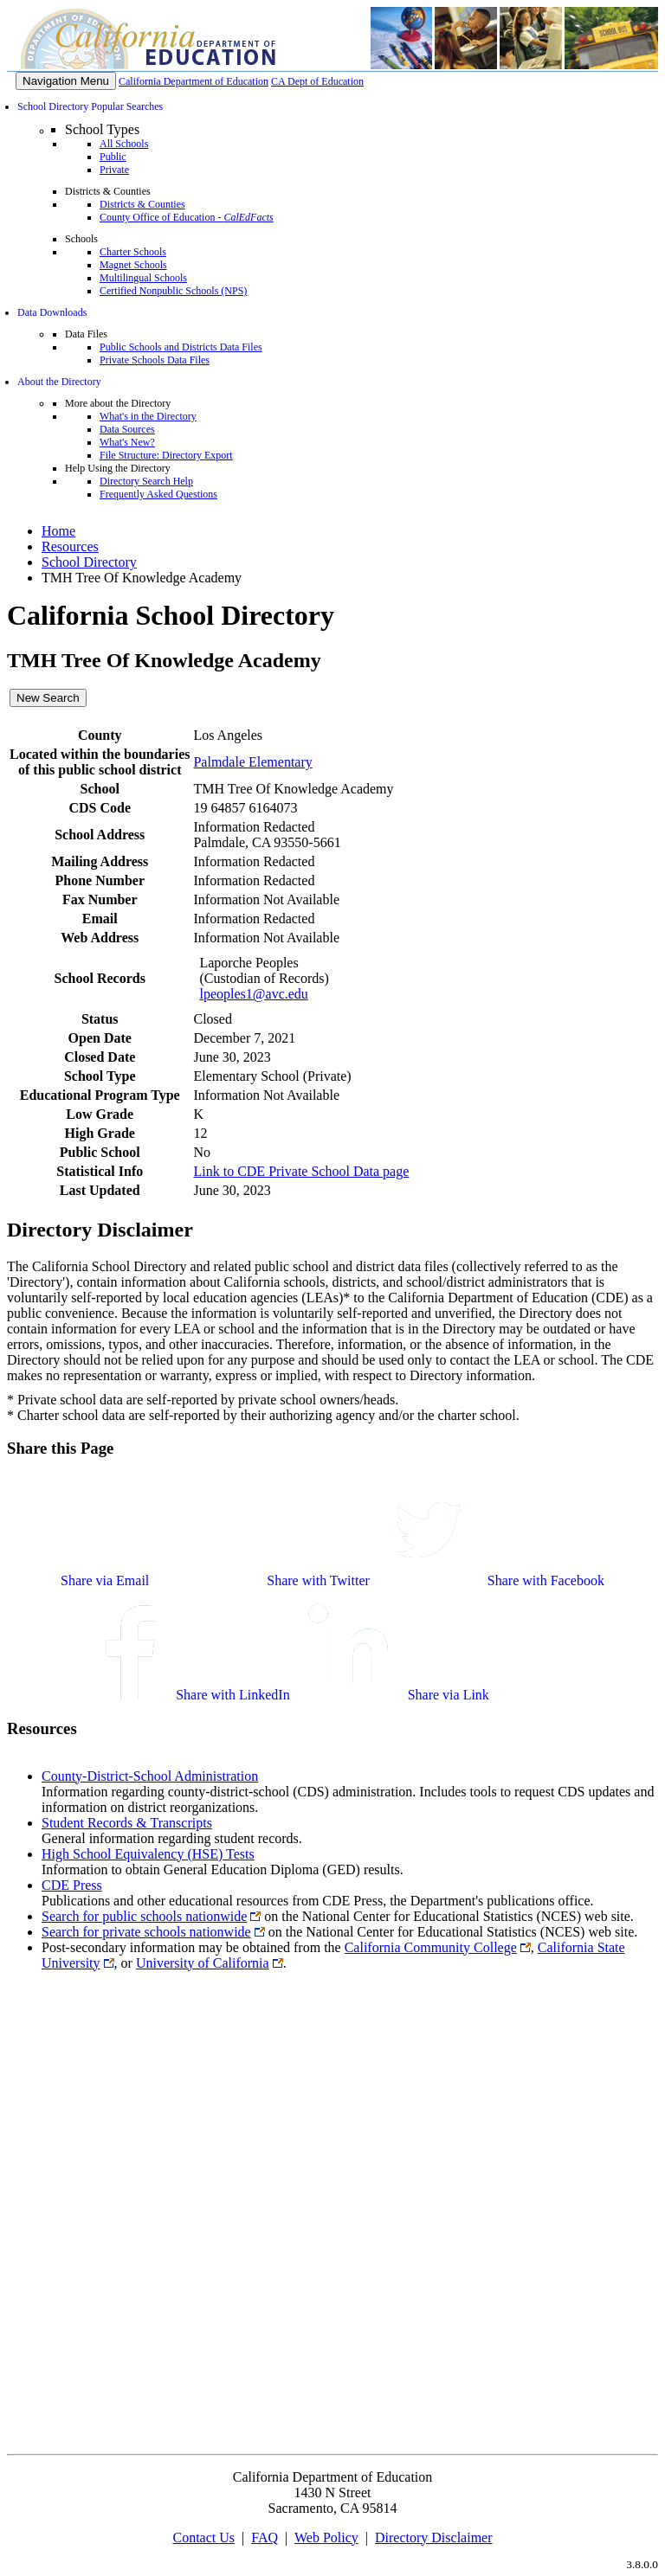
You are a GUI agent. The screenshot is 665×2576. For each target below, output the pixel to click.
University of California (202, 1963)
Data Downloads (52, 312)
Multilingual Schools (143, 278)
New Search (48, 697)
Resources (70, 546)
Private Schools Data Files (155, 360)
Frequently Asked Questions (158, 494)
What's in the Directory (148, 416)
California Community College (431, 1947)
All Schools (124, 144)
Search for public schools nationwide (144, 1916)
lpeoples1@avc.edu (253, 993)
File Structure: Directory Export (166, 455)
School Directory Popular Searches (90, 106)
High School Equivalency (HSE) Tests (148, 1854)
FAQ (264, 2537)
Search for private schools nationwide (146, 1931)
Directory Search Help (146, 481)
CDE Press (72, 1885)
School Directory (89, 562)
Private (114, 170)
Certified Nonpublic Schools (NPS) (173, 291)
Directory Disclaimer (434, 2537)
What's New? (127, 442)
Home (58, 531)
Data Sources (127, 429)
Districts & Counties (142, 204)
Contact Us (203, 2537)
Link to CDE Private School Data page (301, 1171)
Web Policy (326, 2537)
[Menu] (66, 81)
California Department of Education (193, 81)
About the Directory (59, 382)
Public (113, 157)
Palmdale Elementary (252, 762)
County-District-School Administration (150, 1776)
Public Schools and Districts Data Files (181, 347)
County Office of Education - (187, 217)
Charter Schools (133, 252)
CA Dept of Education (317, 81)
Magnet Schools (133, 265)
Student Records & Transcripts (127, 1822)
